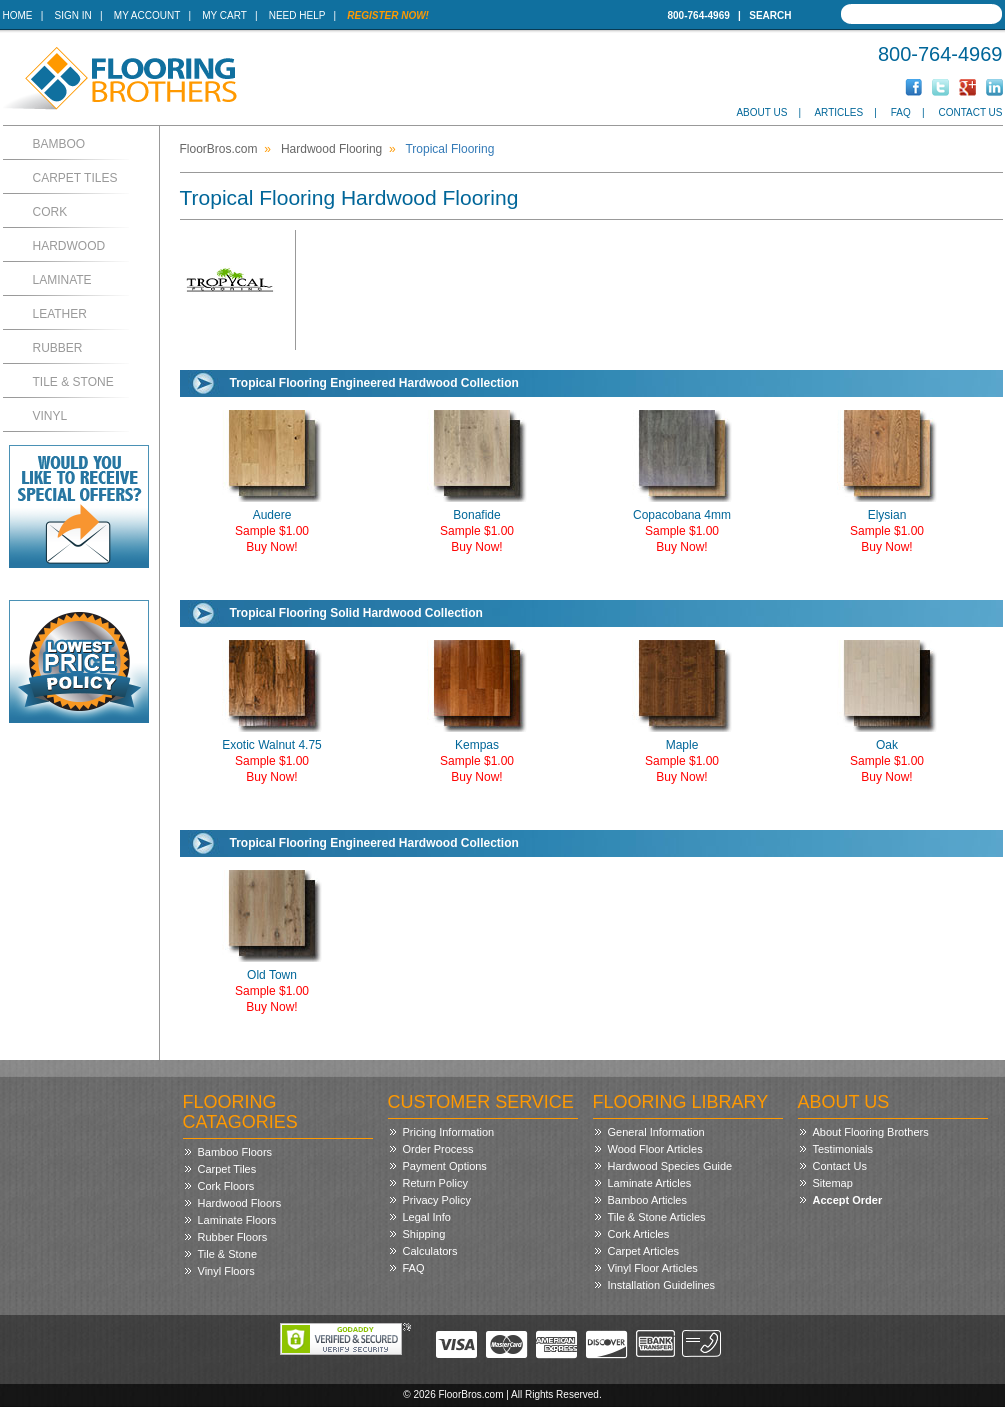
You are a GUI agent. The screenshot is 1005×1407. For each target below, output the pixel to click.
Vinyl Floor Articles (653, 1268)
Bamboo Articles (647, 1200)
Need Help (297, 15)
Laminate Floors (237, 1220)
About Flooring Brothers (871, 1132)
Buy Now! (271, 547)
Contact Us (970, 112)
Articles (838, 112)
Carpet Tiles (75, 178)
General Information (656, 1132)
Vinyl (50, 416)
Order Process (438, 1149)
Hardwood (69, 246)
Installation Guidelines (662, 1285)
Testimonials (843, 1149)
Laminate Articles (650, 1183)
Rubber (58, 348)
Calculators (430, 1251)
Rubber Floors (233, 1237)
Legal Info (427, 1217)
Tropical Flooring (449, 149)
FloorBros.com (219, 149)
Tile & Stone (73, 382)
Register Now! (388, 15)
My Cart (224, 15)
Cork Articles (639, 1234)
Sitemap (833, 1183)
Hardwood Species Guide (670, 1166)
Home (18, 15)
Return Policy (435, 1183)
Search (770, 15)
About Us (761, 112)
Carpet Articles (644, 1251)
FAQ (901, 112)
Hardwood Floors (240, 1203)
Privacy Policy (437, 1200)
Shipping (424, 1234)
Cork (50, 212)
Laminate (62, 280)
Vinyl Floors (226, 1271)
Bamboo (59, 144)
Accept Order (848, 1200)
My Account (147, 15)
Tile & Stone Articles (657, 1217)
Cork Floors (226, 1186)
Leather (60, 314)
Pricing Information (449, 1132)
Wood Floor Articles (655, 1149)
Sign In (73, 15)
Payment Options (445, 1166)
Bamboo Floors (235, 1152)
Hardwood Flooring (331, 149)
